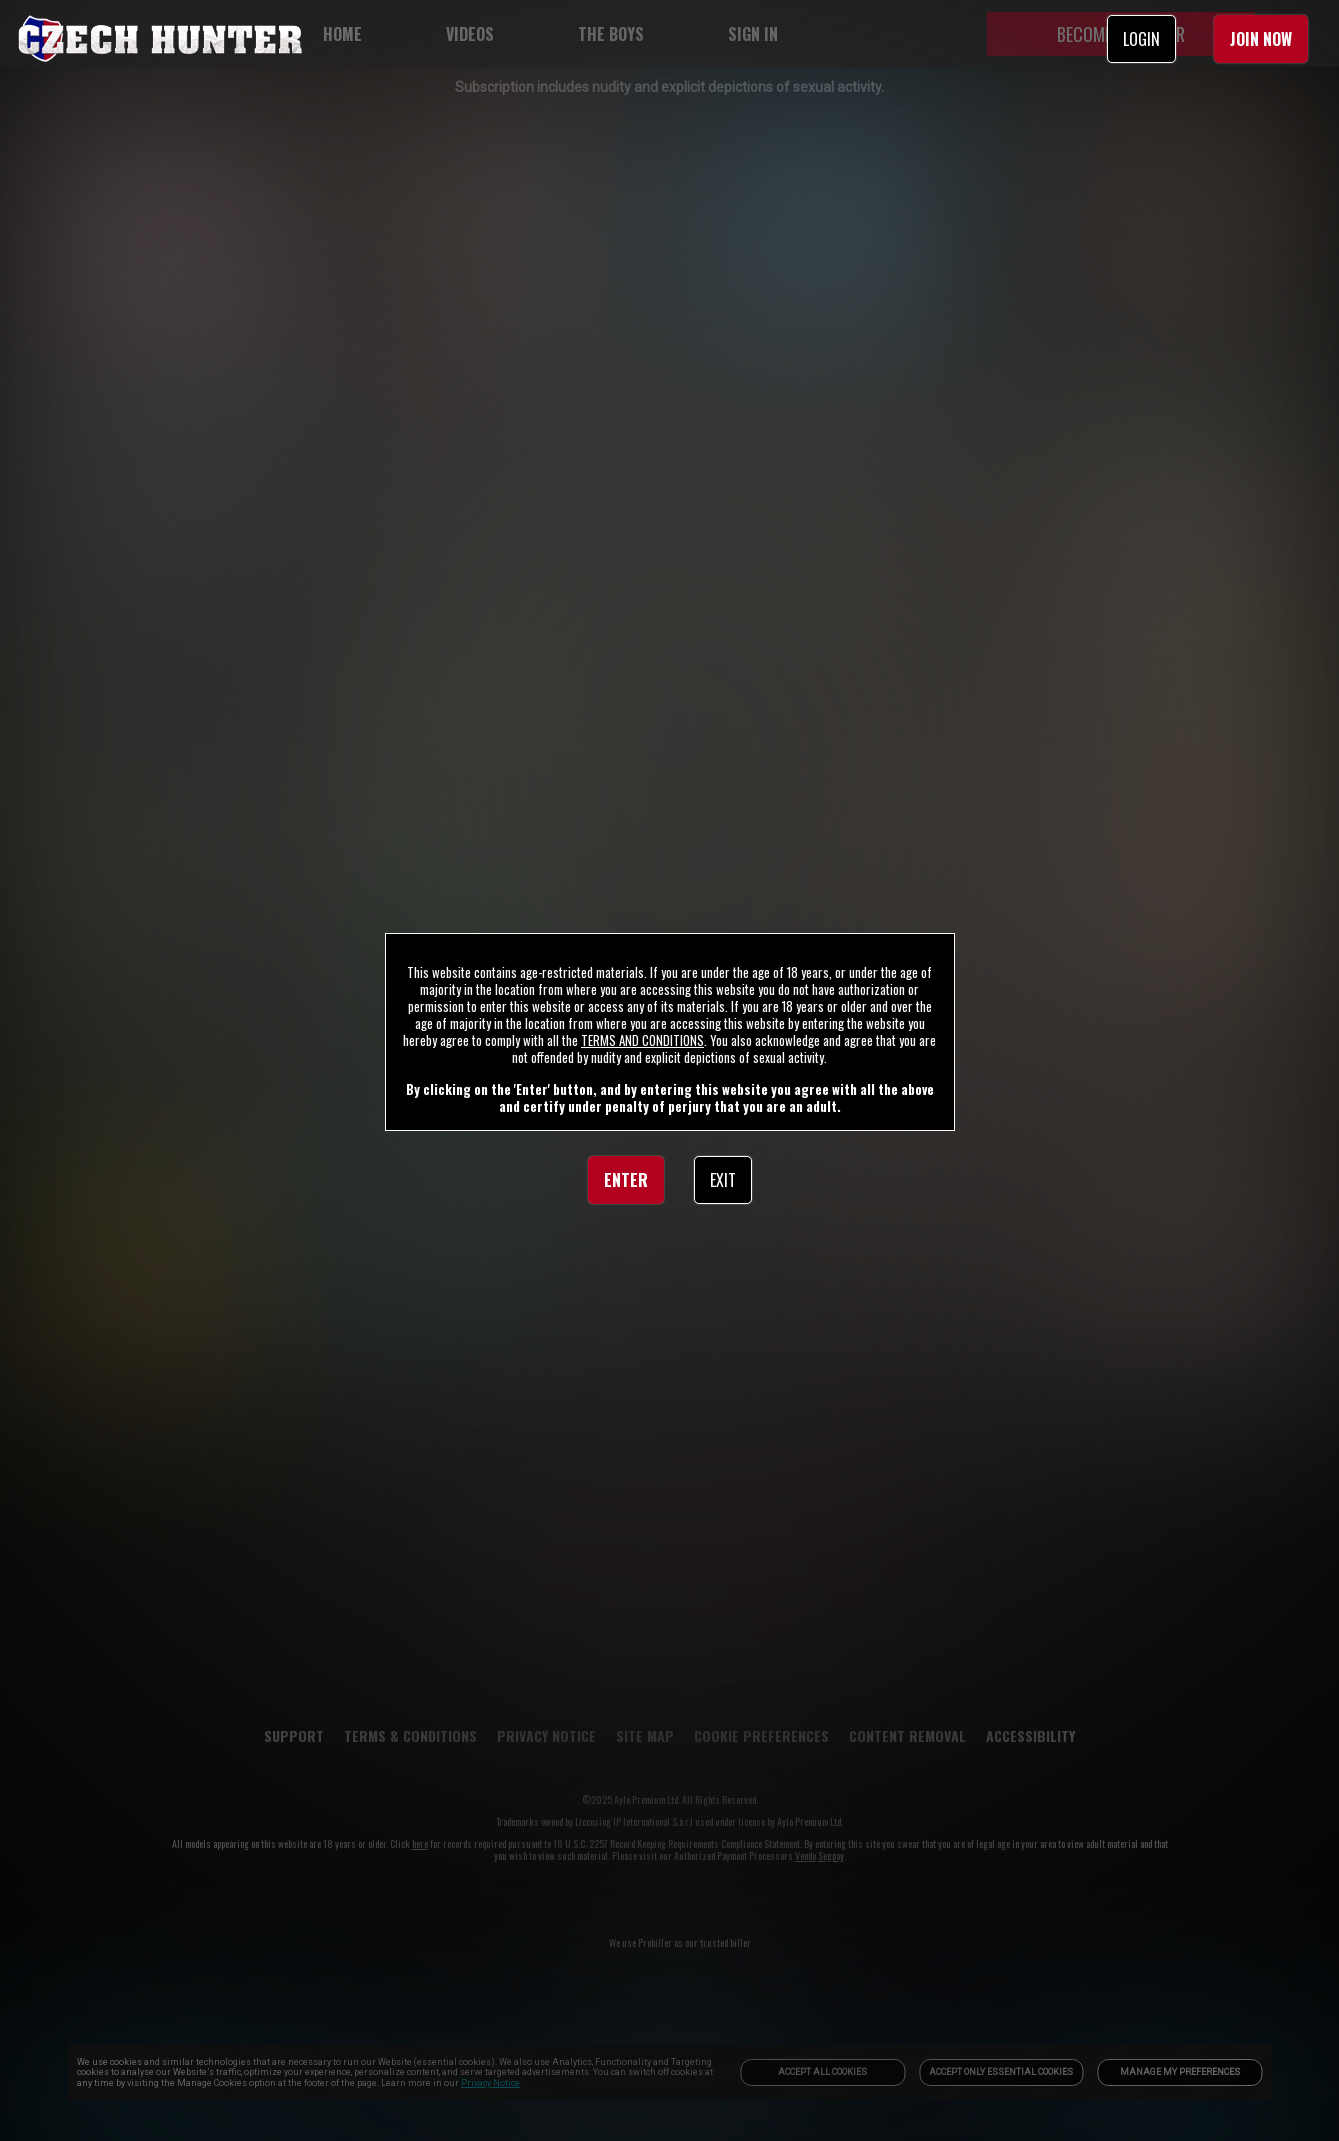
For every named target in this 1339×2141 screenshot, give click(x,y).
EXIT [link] (723, 1180)
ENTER (626, 1180)
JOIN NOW (1261, 39)
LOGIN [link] (1141, 39)
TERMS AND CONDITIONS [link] (642, 1040)
